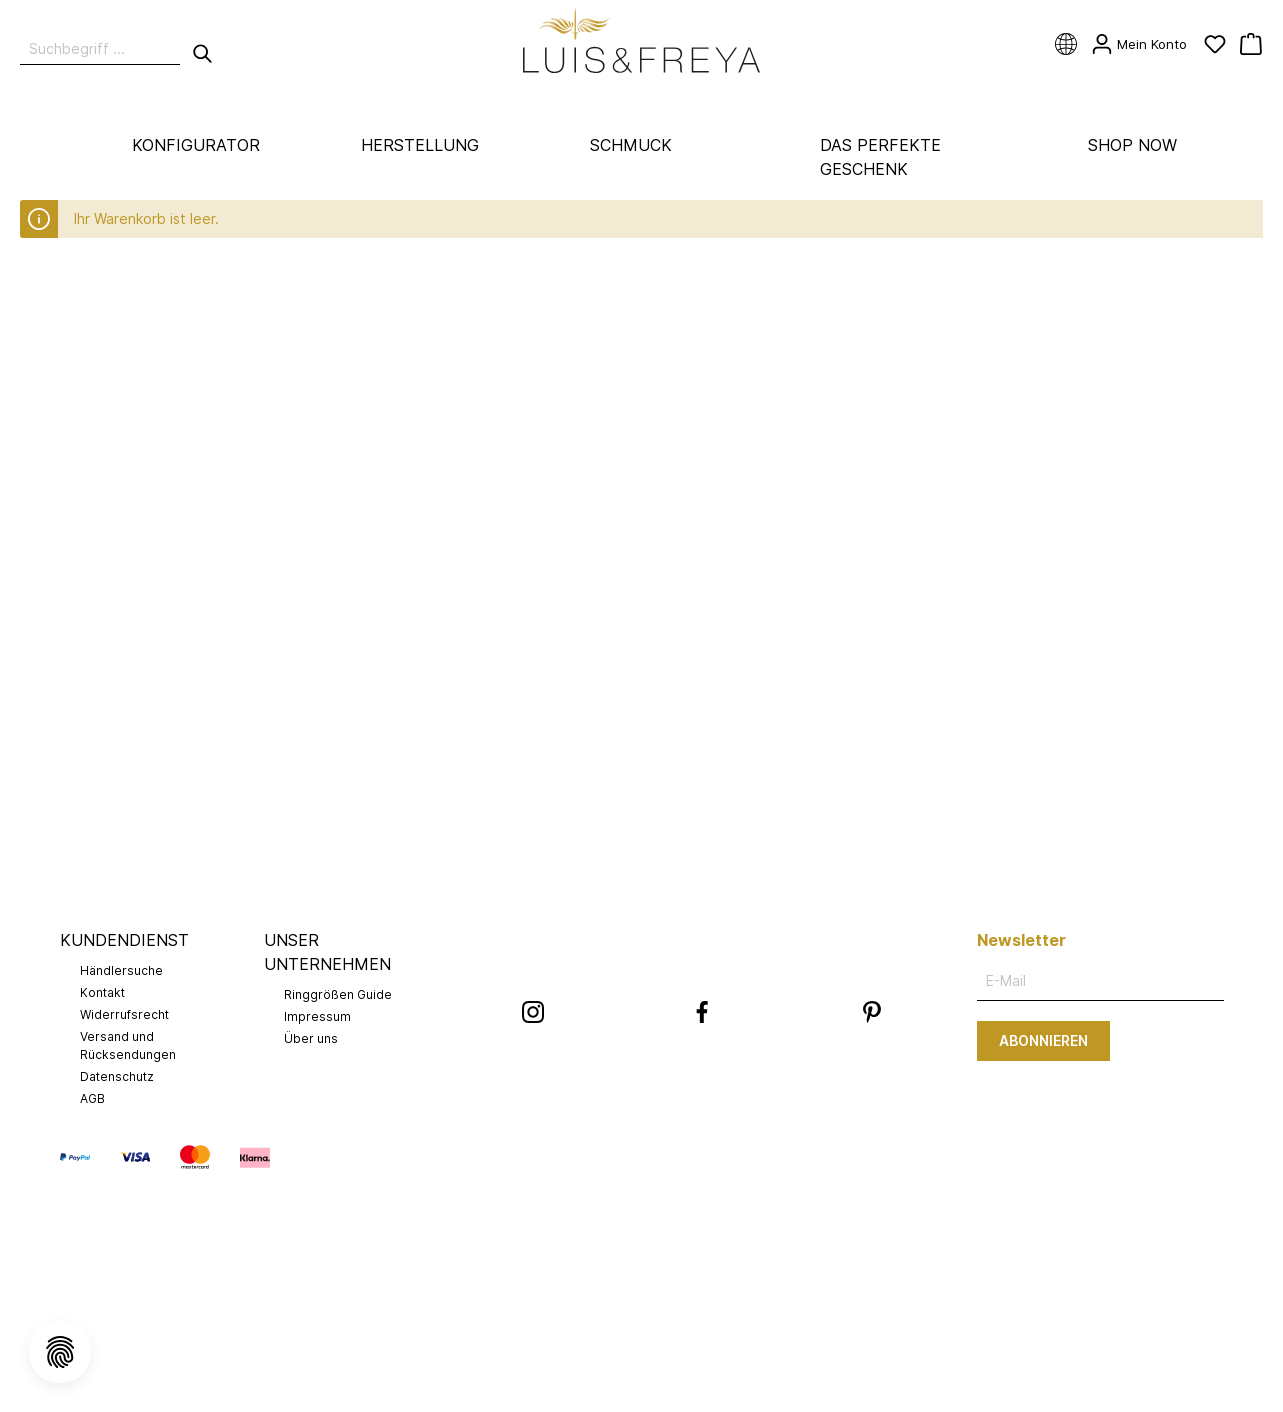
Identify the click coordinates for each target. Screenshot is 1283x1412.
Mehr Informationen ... (665, 653)
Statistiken (467, 344)
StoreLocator (476, 468)
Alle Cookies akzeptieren (641, 599)
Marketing (464, 406)
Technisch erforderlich (506, 282)
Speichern (642, 551)
